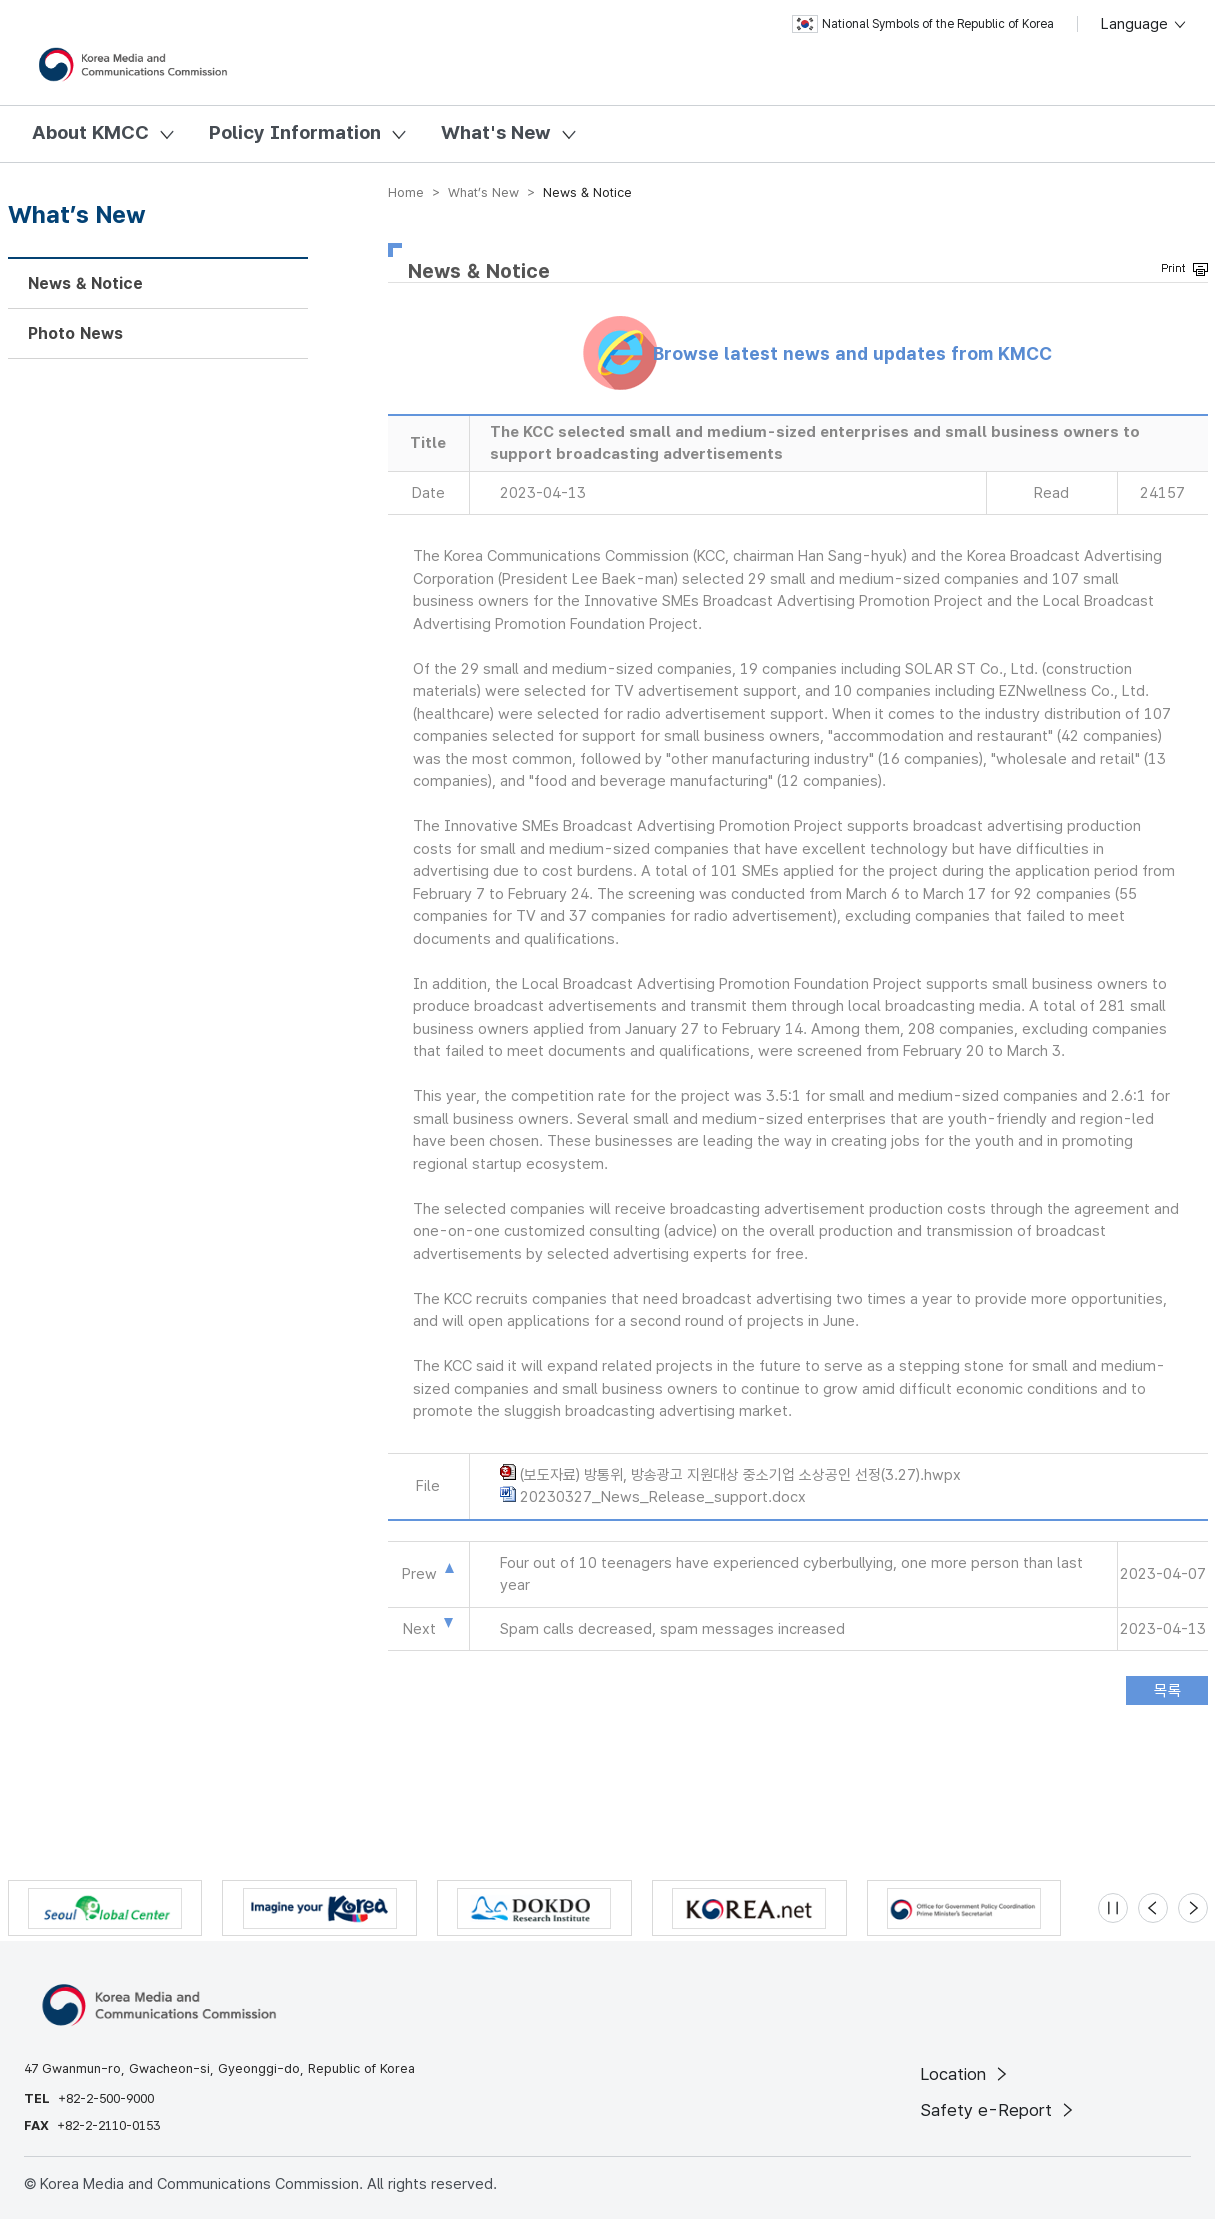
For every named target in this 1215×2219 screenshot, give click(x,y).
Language (1144, 24)
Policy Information (295, 132)
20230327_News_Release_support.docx (663, 1497)
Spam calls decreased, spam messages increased (672, 1629)
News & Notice (85, 283)
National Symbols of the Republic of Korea (923, 24)
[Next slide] (1193, 1908)
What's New (496, 132)
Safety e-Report (998, 2110)
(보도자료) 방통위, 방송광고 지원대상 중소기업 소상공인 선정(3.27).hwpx (740, 1475)
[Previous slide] (1153, 1908)
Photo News (75, 333)
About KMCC (90, 132)
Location (965, 2074)
